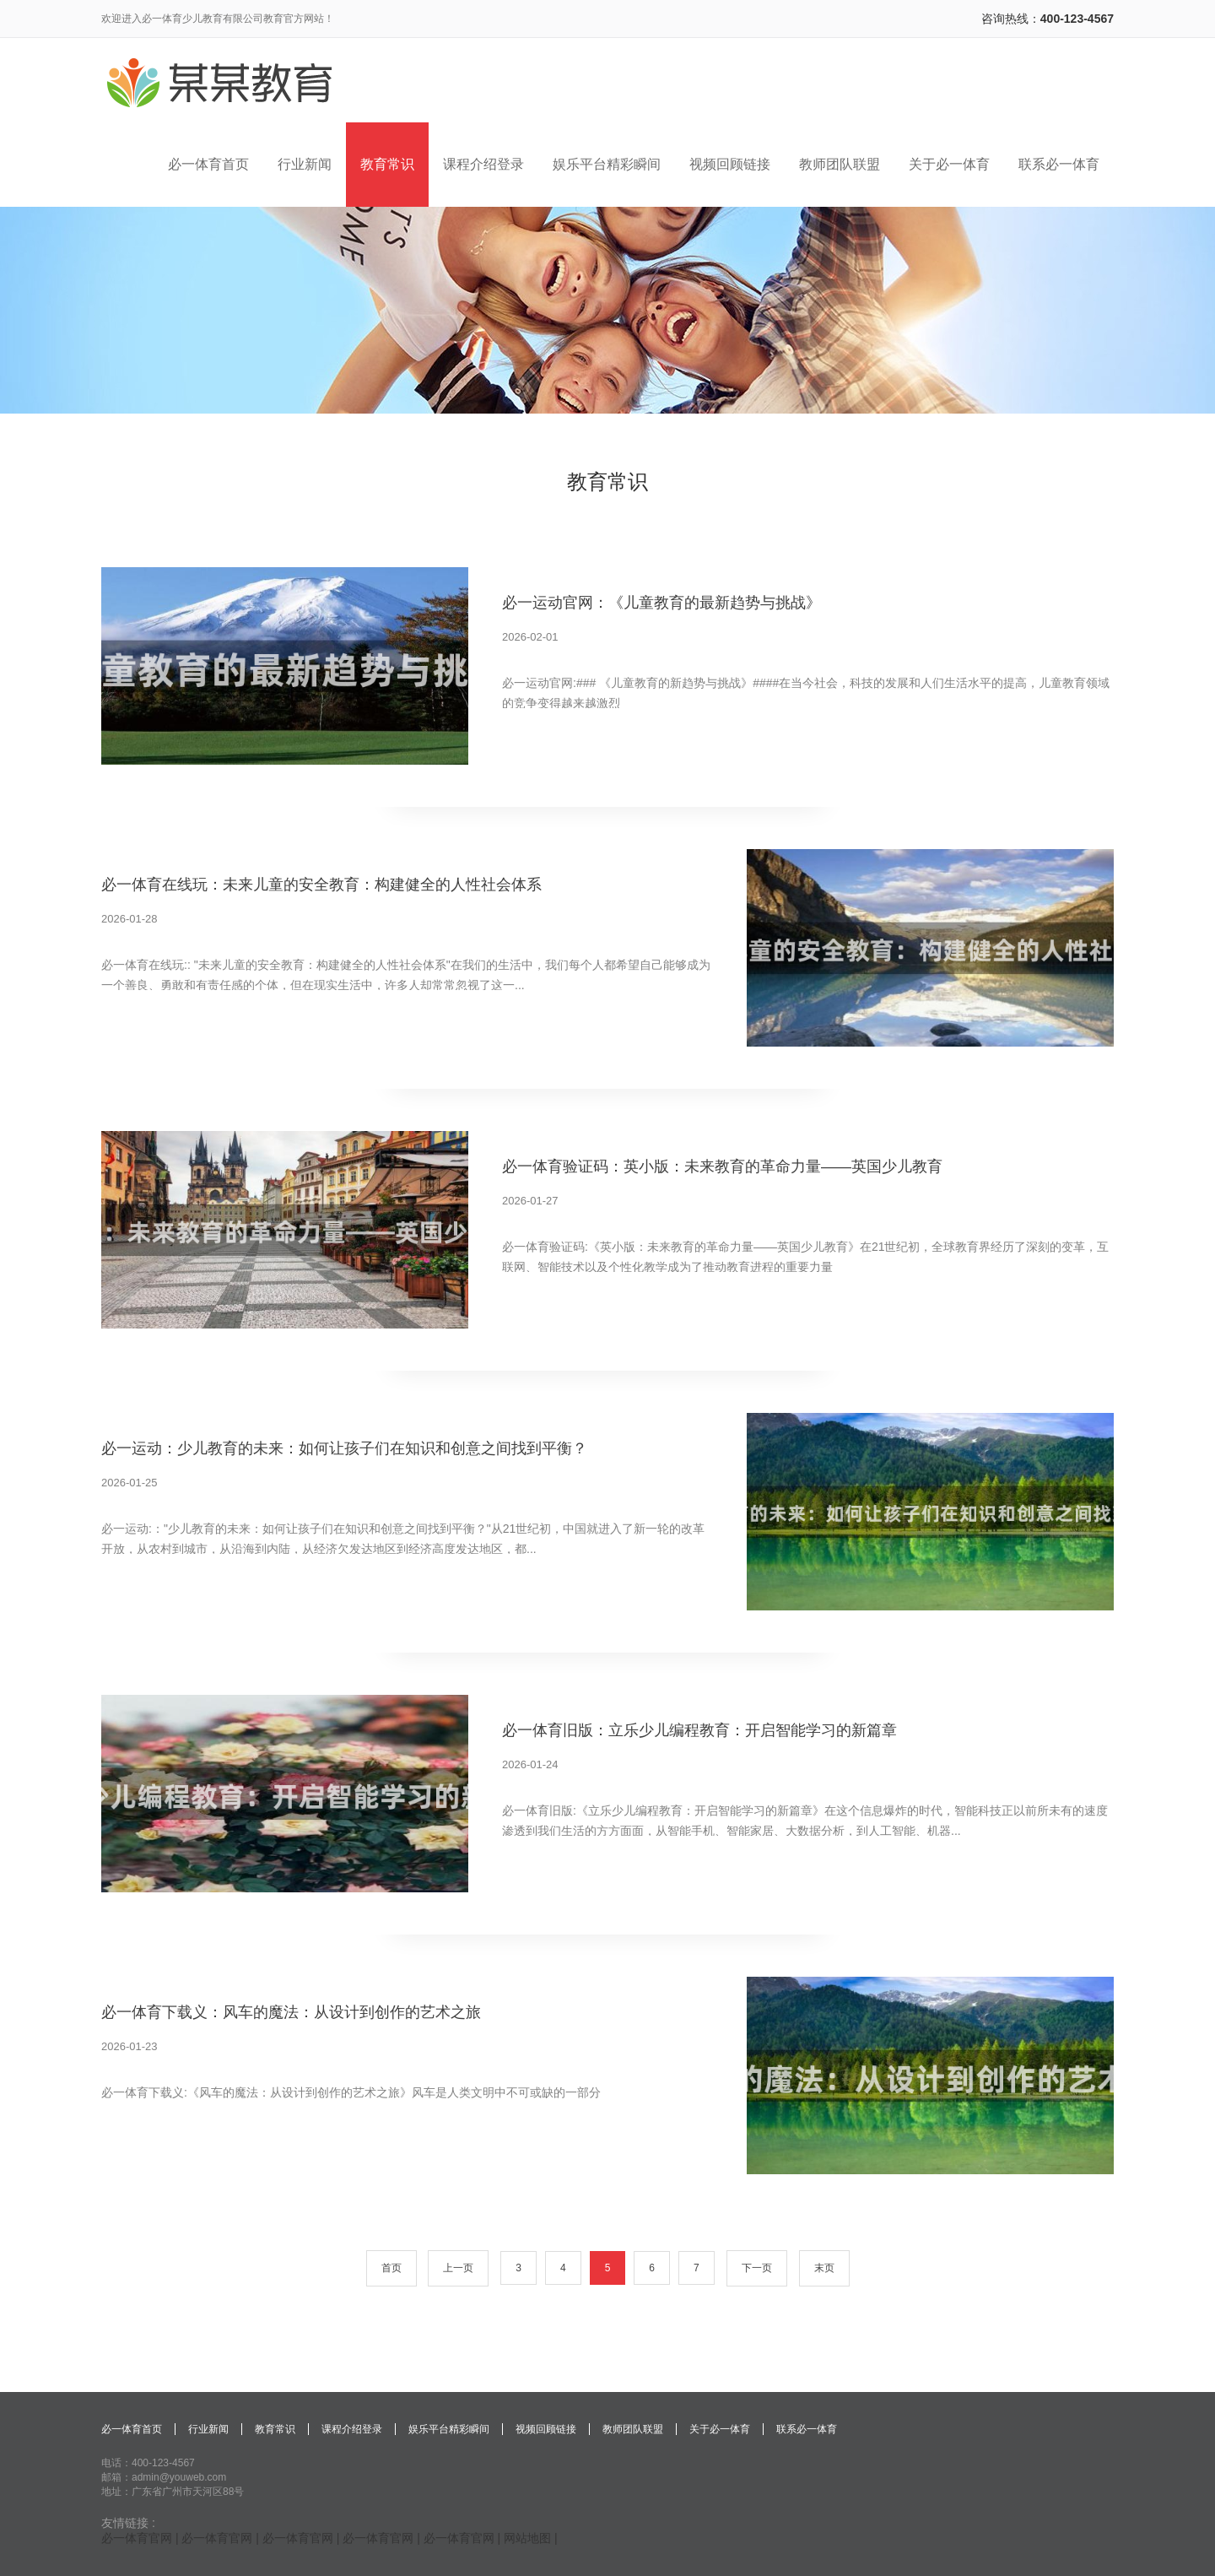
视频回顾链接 (546, 2429)
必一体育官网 (136, 2538)
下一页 (757, 2268)
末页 (824, 2268)
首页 (391, 2268)
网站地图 (527, 2538)
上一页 (458, 2268)
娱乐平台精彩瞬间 (448, 2429)
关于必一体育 (719, 2429)
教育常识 (275, 2429)
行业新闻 (208, 2429)
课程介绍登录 (351, 2429)
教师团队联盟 (632, 2429)
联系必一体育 (806, 2429)
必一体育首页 (131, 2429)
